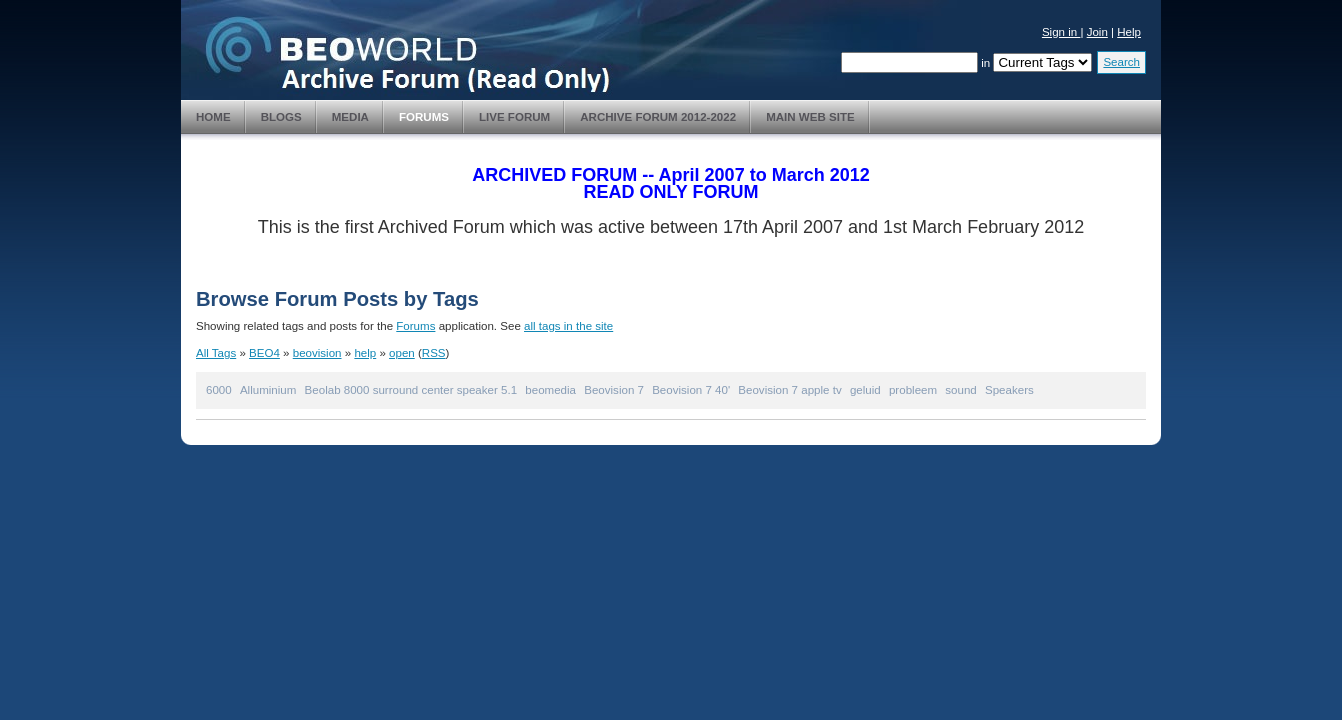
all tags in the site (568, 326)
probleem (913, 390)
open (402, 353)
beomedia (550, 390)
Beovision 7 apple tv (789, 390)
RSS (434, 353)
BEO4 (264, 353)
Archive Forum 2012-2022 (658, 117)
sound (960, 390)
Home (213, 117)
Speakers (1009, 390)
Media (350, 117)
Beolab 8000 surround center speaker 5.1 (411, 390)
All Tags (216, 353)
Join (1097, 32)
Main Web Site (810, 117)
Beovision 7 (614, 390)
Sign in (1061, 32)
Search (1121, 62)
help (365, 353)
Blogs (281, 117)
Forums (424, 117)
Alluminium (268, 390)
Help (1129, 32)
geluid (865, 390)
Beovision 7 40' (691, 390)
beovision (317, 353)
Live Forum (514, 117)
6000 (219, 390)
